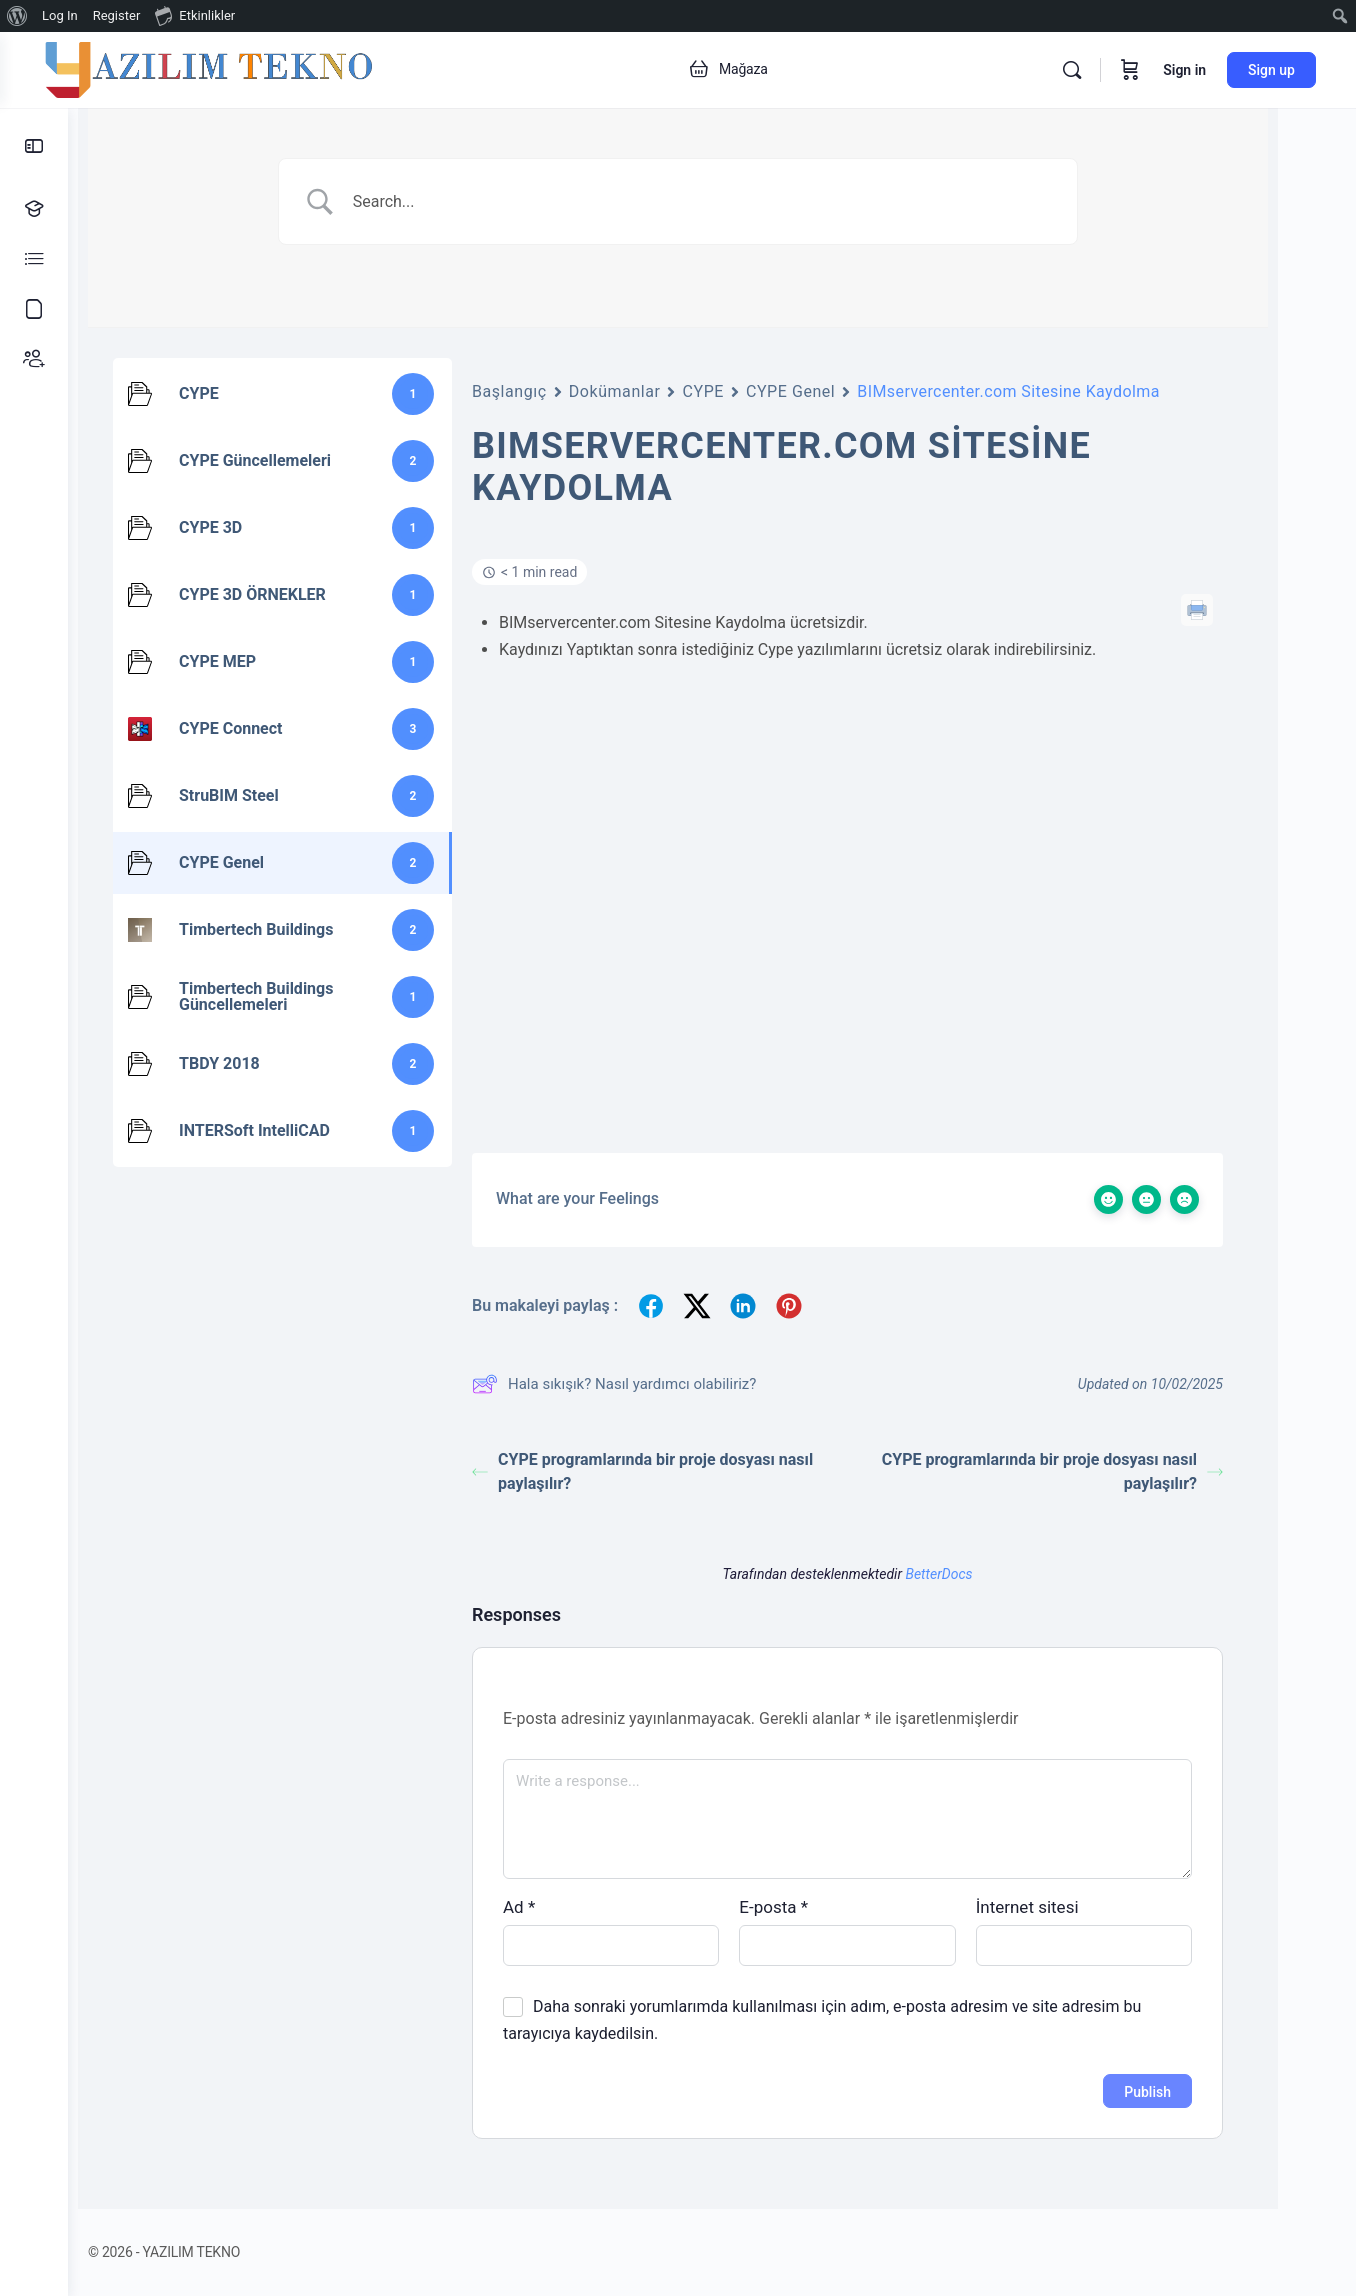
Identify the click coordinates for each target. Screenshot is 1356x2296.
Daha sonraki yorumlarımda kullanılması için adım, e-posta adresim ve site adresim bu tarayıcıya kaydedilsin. (856, 2020)
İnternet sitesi (1061, 1907)
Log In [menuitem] (60, 15)
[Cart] (1130, 70)
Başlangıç (543, 391)
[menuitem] (17, 16)
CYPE (736, 391)
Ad (553, 1907)
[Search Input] (737, 201)
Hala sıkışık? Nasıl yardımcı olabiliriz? (648, 1384)
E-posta (807, 1907)
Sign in (1184, 70)
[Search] (1072, 70)
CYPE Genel (824, 391)
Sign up (1271, 70)
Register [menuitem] (117, 15)
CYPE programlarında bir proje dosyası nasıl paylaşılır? (676, 1471)
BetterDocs (972, 1574)
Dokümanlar (649, 391)
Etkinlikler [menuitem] (195, 15)
